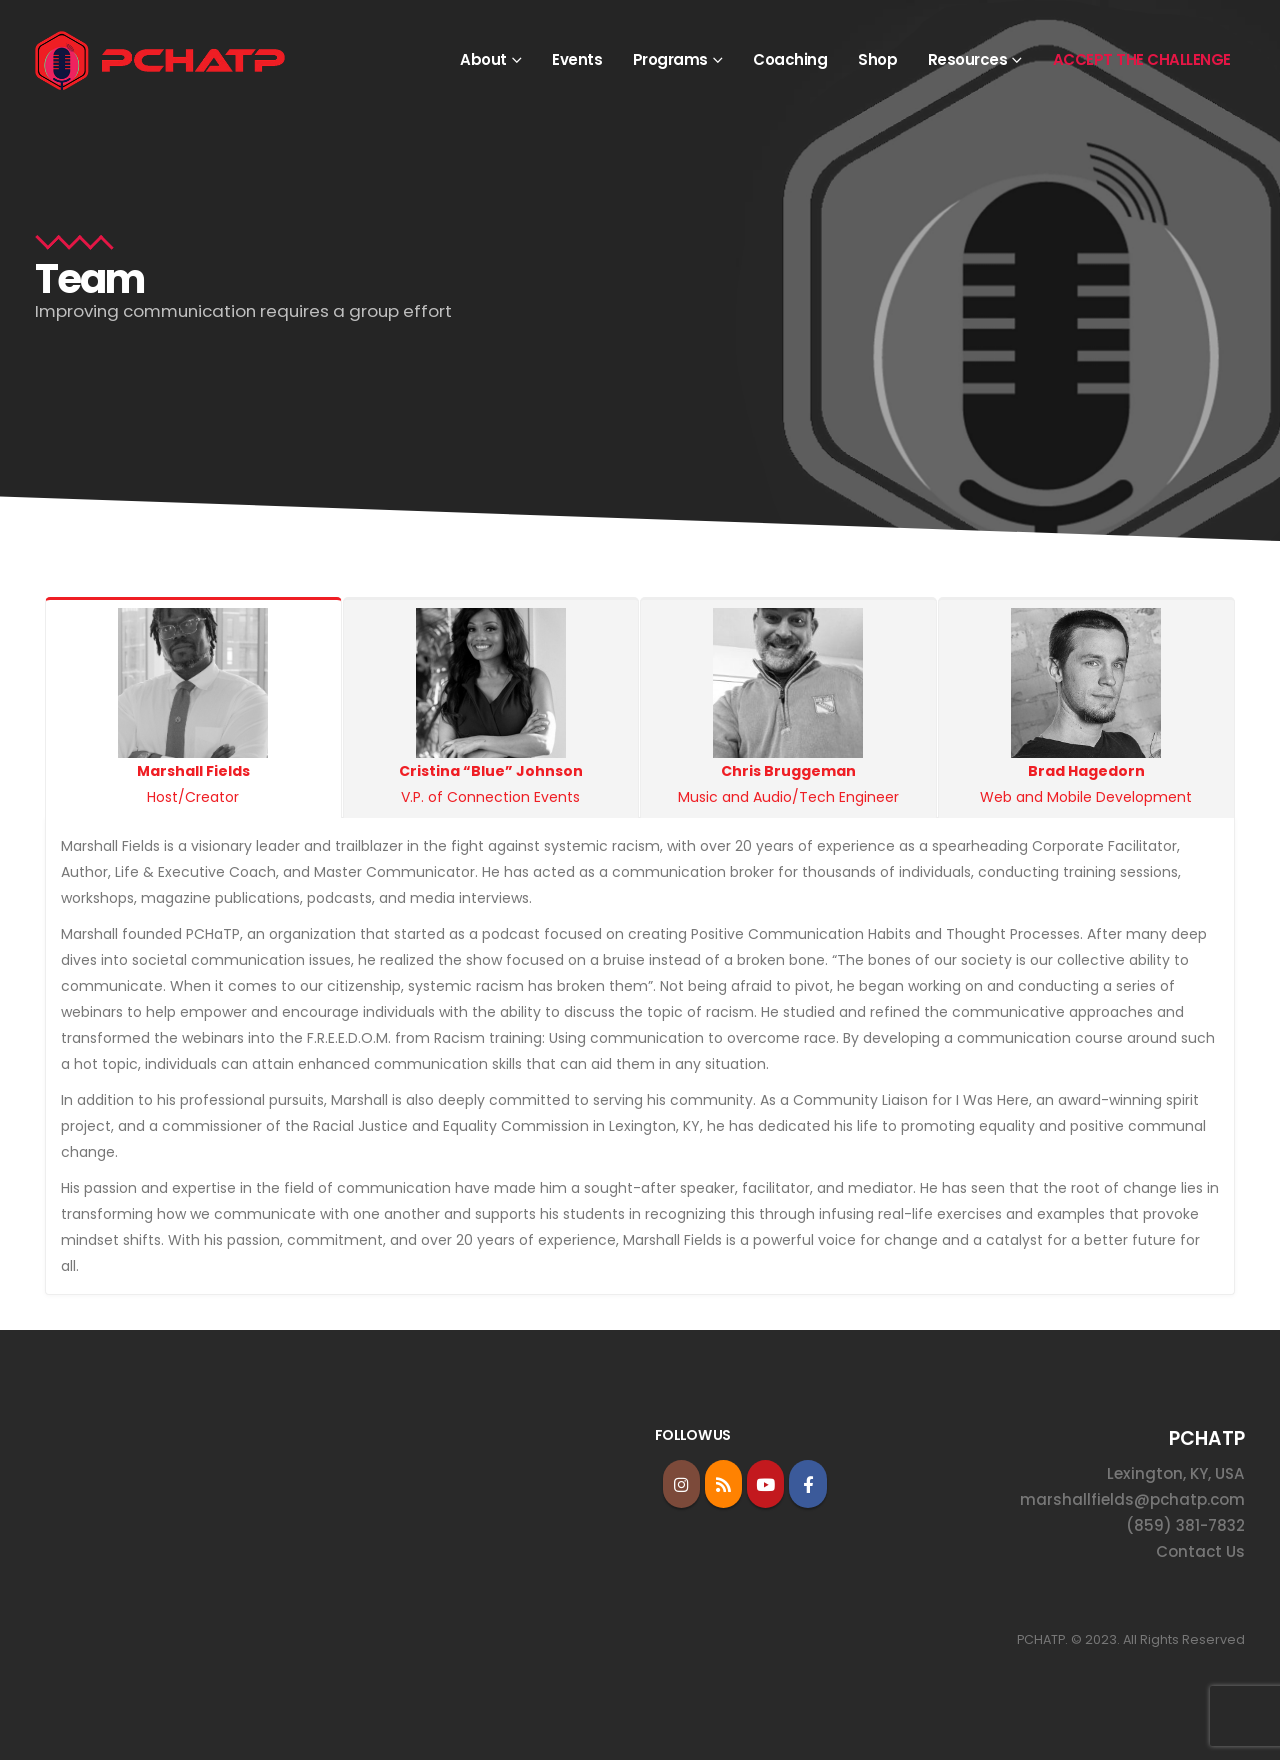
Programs (670, 59)
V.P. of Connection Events (491, 707)
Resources (968, 59)
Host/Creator (193, 707)
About (483, 59)
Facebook (807, 1484)
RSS (723, 1484)
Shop (877, 59)
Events (577, 59)
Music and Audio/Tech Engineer (788, 707)
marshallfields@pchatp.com (1132, 1499)
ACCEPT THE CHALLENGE (1142, 59)
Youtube (765, 1484)
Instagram (681, 1484)
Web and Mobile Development (1087, 707)
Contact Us (1200, 1551)
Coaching (790, 59)
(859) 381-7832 (1185, 1525)
